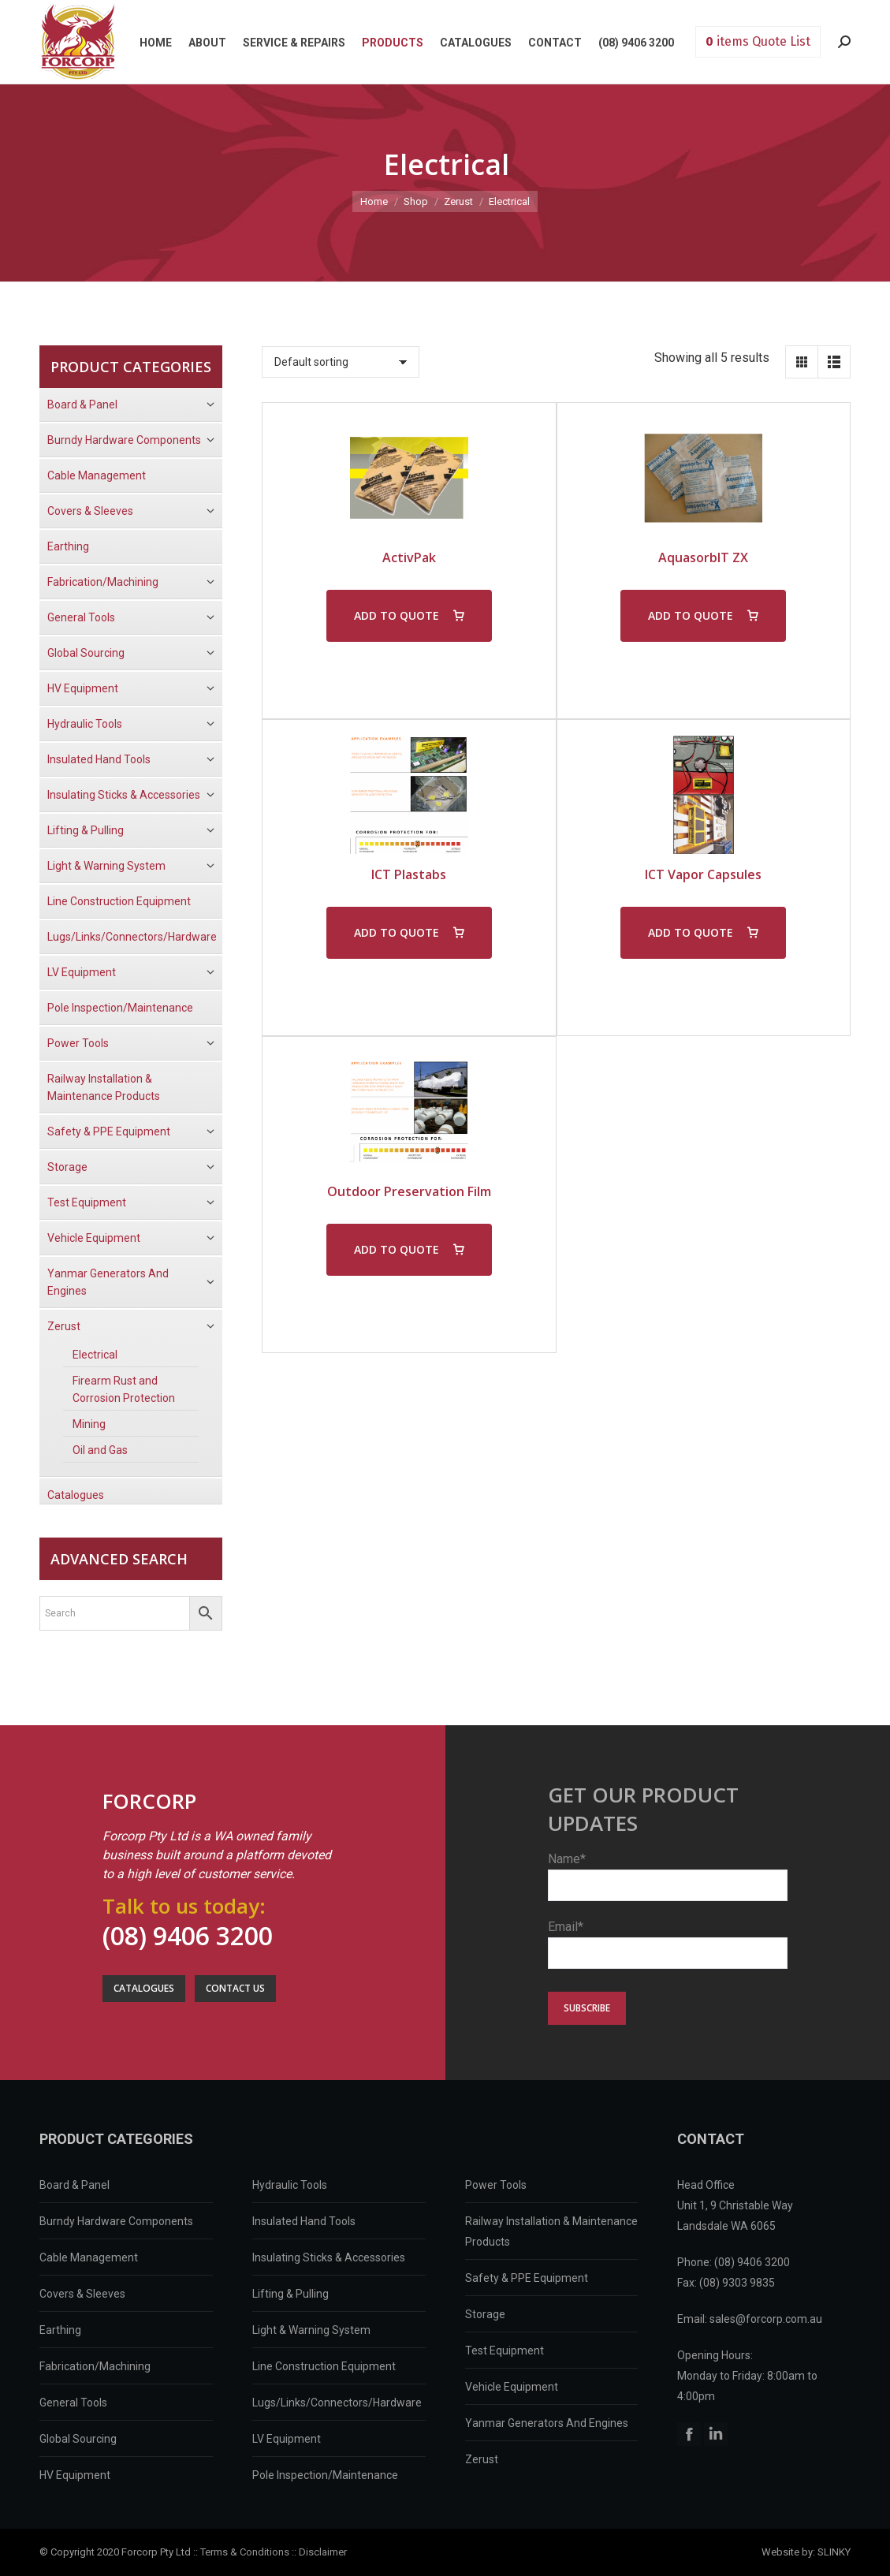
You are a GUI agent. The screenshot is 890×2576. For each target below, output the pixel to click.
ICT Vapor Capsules (703, 874)
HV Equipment (74, 2475)
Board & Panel (74, 2185)
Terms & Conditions (244, 2552)
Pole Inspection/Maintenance (325, 2475)
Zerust (481, 2459)
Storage (485, 2314)
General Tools (73, 2402)
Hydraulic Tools (289, 2185)
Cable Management (88, 2257)
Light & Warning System (311, 2330)
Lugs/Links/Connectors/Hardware (337, 2402)
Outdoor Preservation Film (409, 1191)
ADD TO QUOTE (396, 615)
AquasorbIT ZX (703, 557)
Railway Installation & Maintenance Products (551, 2231)
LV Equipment (286, 2438)
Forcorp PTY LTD (78, 41)
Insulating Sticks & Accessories (328, 2257)
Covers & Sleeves (82, 2293)
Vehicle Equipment (511, 2386)
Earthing (60, 2330)
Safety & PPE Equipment (526, 2278)
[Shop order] (340, 362)
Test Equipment (504, 2350)
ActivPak (409, 557)
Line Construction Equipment (324, 2366)
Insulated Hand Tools (304, 2221)
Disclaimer (323, 2552)
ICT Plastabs (408, 874)
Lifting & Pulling (290, 2293)
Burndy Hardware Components (116, 2221)
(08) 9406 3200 (187, 1935)
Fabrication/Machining (95, 2366)
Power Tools (496, 2185)
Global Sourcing (78, 2438)
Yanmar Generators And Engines (546, 2423)
